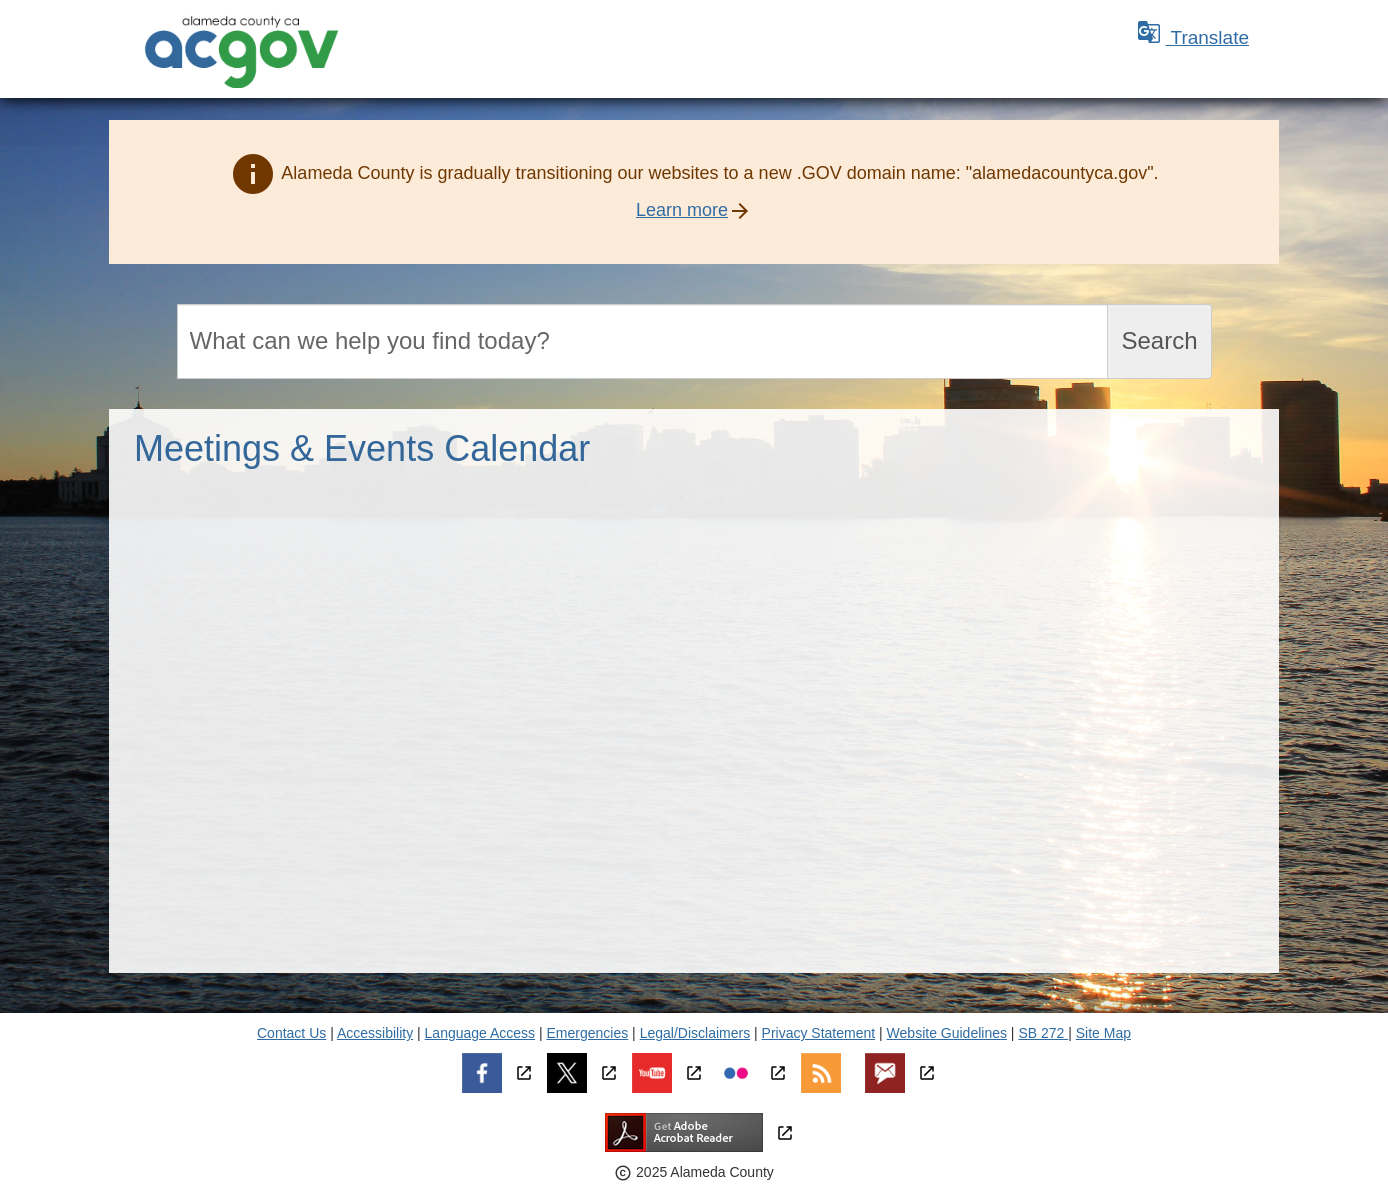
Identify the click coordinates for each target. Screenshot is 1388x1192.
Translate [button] (1193, 37)
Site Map (1103, 1033)
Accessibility (375, 1033)
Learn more (682, 210)
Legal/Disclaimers (695, 1033)
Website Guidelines (947, 1033)
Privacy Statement (819, 1033)
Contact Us (291, 1033)
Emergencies (588, 1033)
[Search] (643, 341)
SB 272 (1043, 1033)
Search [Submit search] (1159, 340)
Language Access (480, 1033)
